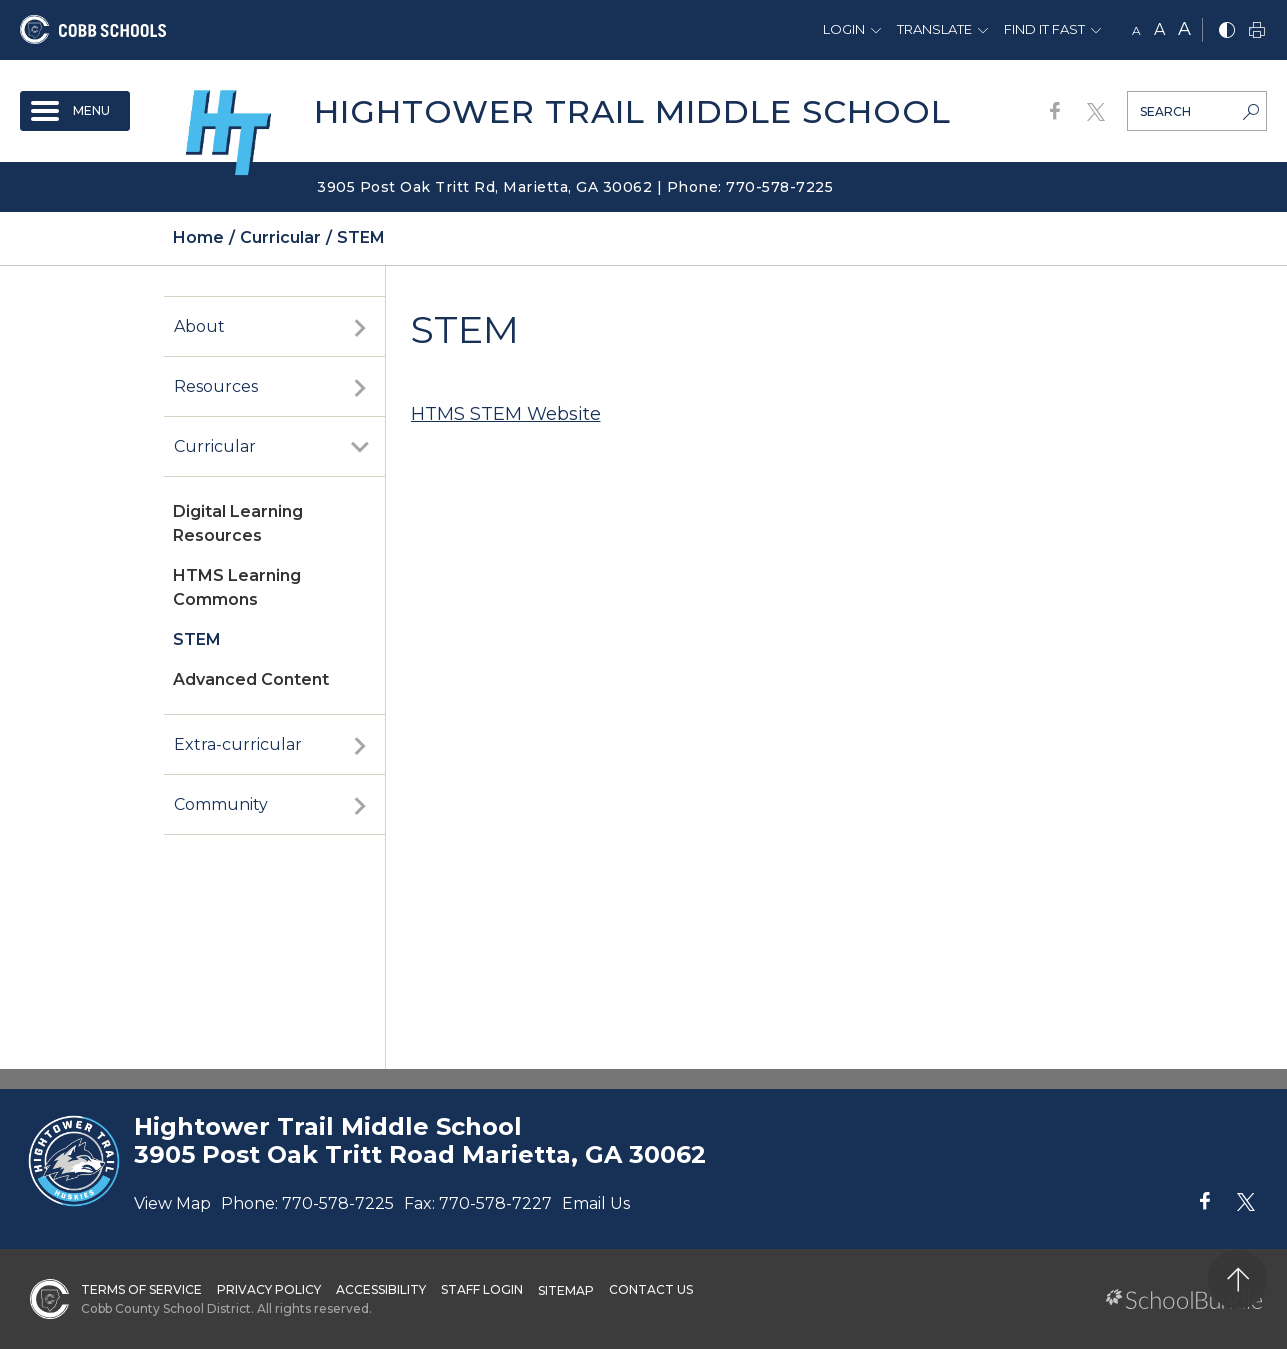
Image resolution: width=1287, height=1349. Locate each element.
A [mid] (1159, 29)
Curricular (215, 446)
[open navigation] (75, 111)
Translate (934, 29)
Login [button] (844, 29)
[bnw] (1227, 31)
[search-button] (1251, 114)
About (199, 326)
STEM (197, 639)
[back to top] (1237, 1279)
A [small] (1136, 30)
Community (221, 804)
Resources (216, 386)
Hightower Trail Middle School (632, 111)
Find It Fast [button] (1044, 29)
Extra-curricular (238, 744)
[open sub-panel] (360, 327)
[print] (1257, 31)
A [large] (1184, 29)
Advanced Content (251, 679)
